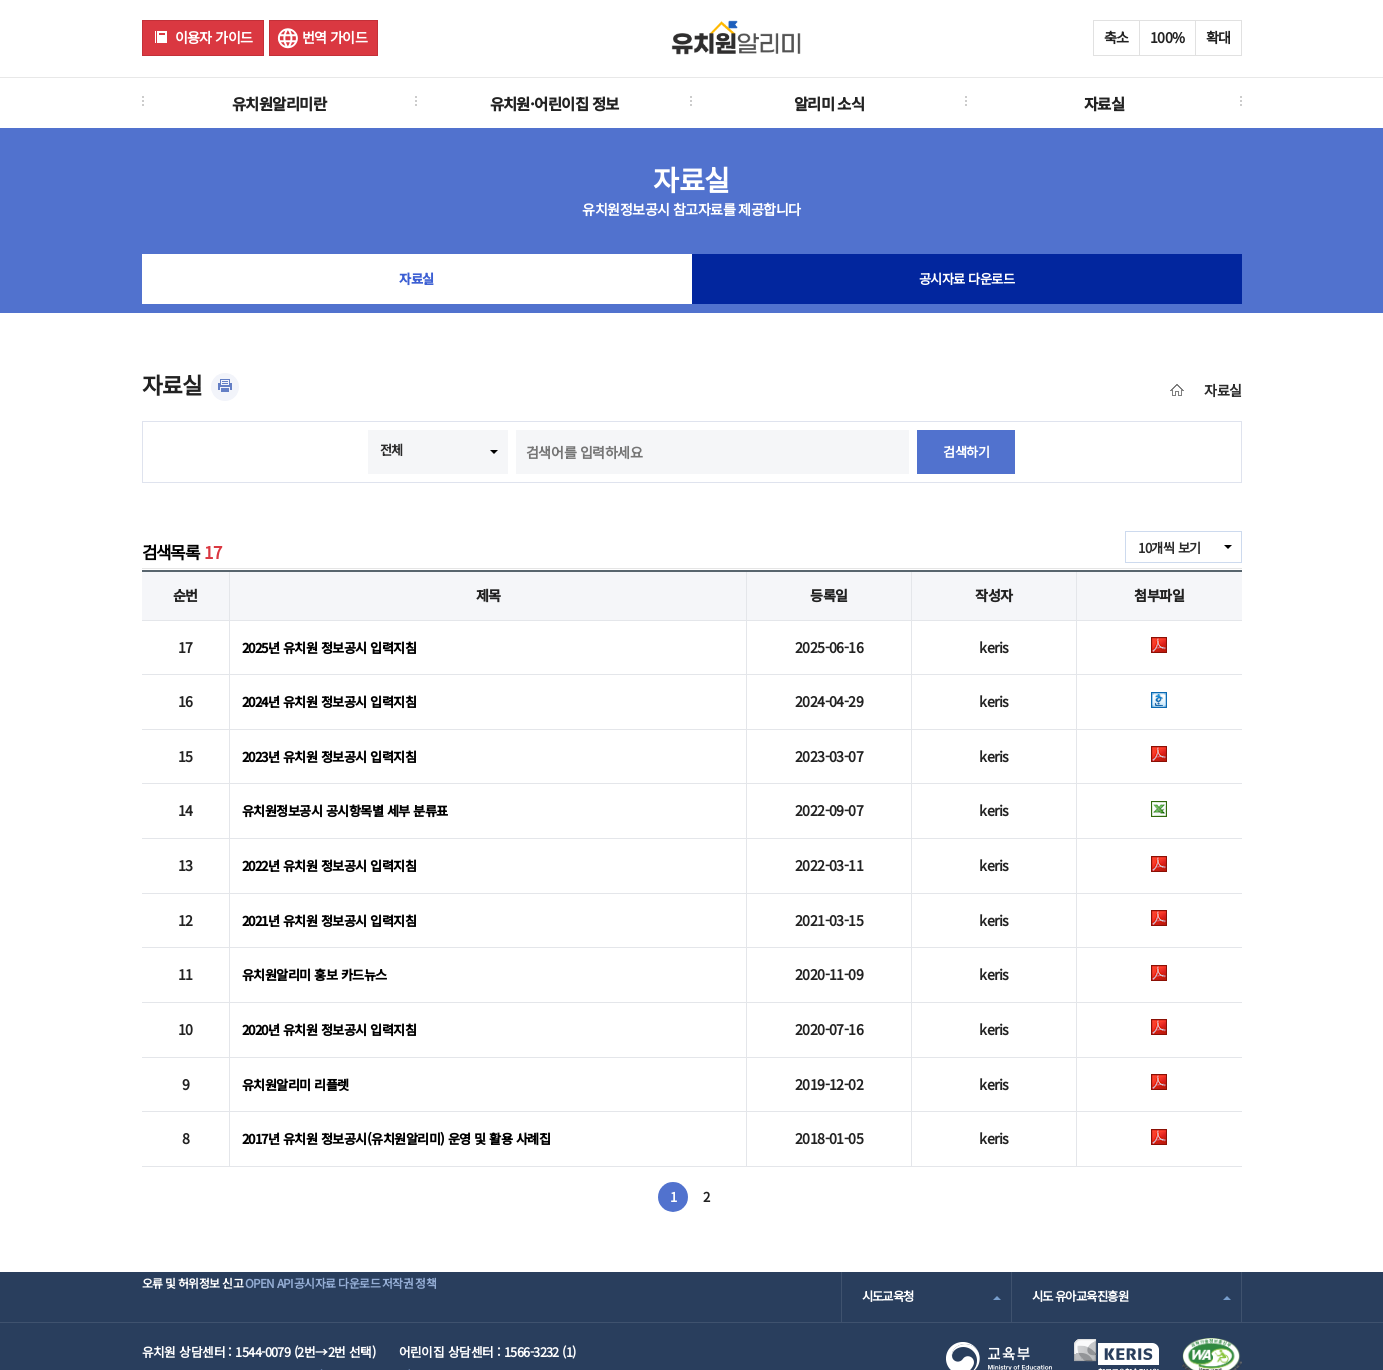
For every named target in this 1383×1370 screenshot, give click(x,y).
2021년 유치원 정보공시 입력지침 (336, 892)
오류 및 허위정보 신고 (198, 1246)
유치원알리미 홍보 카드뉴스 (320, 942)
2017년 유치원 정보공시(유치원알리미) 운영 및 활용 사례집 (408, 1090)
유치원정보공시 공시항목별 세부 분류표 (353, 793)
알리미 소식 (829, 103)
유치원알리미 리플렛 (299, 1041)
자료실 (1104, 103)
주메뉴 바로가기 (0, 0)
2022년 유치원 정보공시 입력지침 (336, 842)
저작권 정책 (507, 1246)
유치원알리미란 (279, 103)
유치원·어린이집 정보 (554, 103)
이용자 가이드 (214, 37)
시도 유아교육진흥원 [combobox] (1085, 1246)
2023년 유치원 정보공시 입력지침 (336, 743)
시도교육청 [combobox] (890, 1246)
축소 (1116, 37)
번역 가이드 (335, 37)
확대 (1218, 37)
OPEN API (306, 1246)
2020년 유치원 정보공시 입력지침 (336, 991)
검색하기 (966, 452)
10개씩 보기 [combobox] (1166, 548)
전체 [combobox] (390, 450)
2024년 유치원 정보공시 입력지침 (336, 694)
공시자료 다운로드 (966, 284)
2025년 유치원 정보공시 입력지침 (336, 644)
